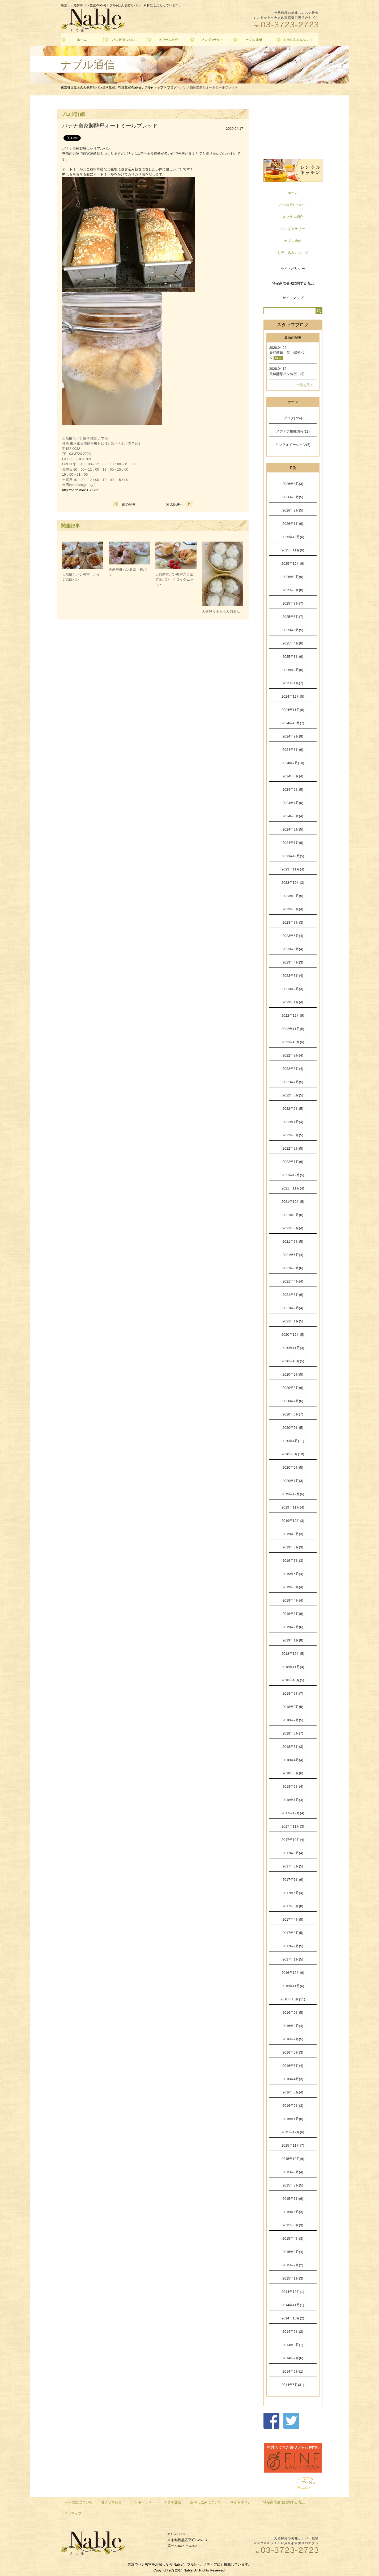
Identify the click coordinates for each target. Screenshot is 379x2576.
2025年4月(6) (292, 643)
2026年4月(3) (292, 484)
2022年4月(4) (292, 1122)
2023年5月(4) (292, 949)
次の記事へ (179, 504)
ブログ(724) (293, 418)
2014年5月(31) (293, 2385)
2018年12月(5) (293, 1654)
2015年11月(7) (293, 2145)
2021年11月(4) (293, 1188)
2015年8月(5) (292, 2185)
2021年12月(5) (293, 1175)
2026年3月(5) (292, 497)
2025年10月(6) (293, 564)
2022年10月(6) (293, 1042)
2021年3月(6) (292, 1295)
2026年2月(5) (292, 510)
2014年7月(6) (292, 2358)
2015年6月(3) (292, 2212)
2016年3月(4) (292, 2092)
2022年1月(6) (292, 1162)
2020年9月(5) (292, 1374)
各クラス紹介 (293, 217)
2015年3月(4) (292, 2252)
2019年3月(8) (292, 1614)
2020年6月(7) (292, 1414)
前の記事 (124, 504)
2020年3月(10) (293, 1454)
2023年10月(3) (293, 883)
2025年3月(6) (292, 657)
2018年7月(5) (292, 1720)
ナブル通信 (292, 241)
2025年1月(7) (292, 683)
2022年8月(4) (292, 1069)
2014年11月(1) (293, 2305)
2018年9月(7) (292, 1693)
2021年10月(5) (293, 1202)
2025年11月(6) (293, 550)
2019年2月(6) (292, 1627)
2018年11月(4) (293, 1667)
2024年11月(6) (293, 710)
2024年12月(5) (293, 696)
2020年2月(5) (292, 1467)
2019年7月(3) (292, 1561)
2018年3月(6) (292, 1773)
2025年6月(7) (292, 617)
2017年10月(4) (293, 1840)
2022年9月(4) (292, 1055)
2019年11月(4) (293, 1507)
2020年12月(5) (293, 1335)
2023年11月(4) (293, 869)
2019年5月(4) (292, 1587)
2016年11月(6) (293, 1986)
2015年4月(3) (292, 2238)
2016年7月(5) (292, 2039)
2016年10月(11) (292, 1999)
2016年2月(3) (292, 2106)
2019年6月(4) (292, 1574)
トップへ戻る (305, 2482)
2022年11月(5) (293, 1029)
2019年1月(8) (292, 1640)
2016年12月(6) (293, 1973)
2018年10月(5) (293, 1680)
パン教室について (293, 205)
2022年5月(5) (292, 1109)
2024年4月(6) (292, 803)
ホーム (293, 193)
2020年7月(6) (292, 1401)
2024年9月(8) (292, 736)
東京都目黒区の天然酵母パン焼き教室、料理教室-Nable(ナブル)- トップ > (114, 87)
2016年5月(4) (292, 2066)
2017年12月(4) (293, 1813)
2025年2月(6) (292, 670)
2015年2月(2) (292, 2265)
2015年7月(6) (292, 2199)
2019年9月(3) (292, 1534)
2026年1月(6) (292, 524)
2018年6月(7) (292, 1733)
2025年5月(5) (292, 630)
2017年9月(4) (292, 1853)
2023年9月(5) (292, 896)
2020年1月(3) (292, 1481)
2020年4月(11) (293, 1441)
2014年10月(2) (293, 2318)
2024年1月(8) (292, 843)
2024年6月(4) (292, 776)
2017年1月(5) (292, 1959)
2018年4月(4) (292, 1760)
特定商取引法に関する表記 (293, 283)
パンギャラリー (293, 229)
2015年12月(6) (293, 2132)
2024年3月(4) (292, 816)
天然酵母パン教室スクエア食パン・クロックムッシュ (174, 579)
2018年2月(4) (292, 1786)
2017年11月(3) (293, 1826)
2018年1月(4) (292, 1800)
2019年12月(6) (293, 1494)
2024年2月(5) (292, 829)
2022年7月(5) (292, 1082)
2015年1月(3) (292, 2278)
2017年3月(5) (292, 1933)
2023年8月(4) (292, 909)
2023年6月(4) (292, 936)
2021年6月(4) (292, 1255)
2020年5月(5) (292, 1428)
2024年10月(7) (293, 723)
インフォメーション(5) (292, 445)
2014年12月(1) (293, 2292)
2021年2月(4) (292, 1308)
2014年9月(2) (292, 2332)
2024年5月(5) (292, 789)
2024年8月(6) (292, 750)
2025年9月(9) (292, 577)
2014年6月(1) (292, 2371)
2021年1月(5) (292, 1321)
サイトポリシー (293, 269)
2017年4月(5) (292, 1919)
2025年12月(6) (293, 537)
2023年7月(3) (292, 922)
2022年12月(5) (293, 1015)
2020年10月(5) (293, 1361)
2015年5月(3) (292, 2225)
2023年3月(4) (292, 976)
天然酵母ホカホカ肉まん (221, 611)
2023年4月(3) (292, 962)
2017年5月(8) (292, 1906)
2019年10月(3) (293, 1521)
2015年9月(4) (292, 2172)
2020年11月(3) (293, 1348)
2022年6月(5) (292, 1095)
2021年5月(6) (292, 1268)
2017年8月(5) (292, 1866)
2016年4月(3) (292, 2079)
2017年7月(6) (292, 1880)
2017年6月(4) (292, 1893)
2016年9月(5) (292, 2012)
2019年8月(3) (292, 1547)
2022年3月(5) (292, 1135)
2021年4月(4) (292, 1281)
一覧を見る (305, 385)
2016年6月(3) (292, 2052)
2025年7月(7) (292, 603)
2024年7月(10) (293, 763)
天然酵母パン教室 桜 (286, 374)
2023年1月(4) (292, 1002)
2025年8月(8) (292, 590)
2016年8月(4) (292, 2026)
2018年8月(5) (292, 1707)
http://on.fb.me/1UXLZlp (80, 490)
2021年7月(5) (292, 1241)
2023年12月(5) (293, 856)
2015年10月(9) (293, 2159)
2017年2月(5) (292, 1946)
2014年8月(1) (292, 2345)
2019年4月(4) (292, 1600)
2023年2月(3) (292, 989)
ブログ (172, 87)
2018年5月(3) (292, 1747)
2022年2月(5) (292, 1148)
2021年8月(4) (292, 1228)
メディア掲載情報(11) (293, 431)
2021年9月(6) (292, 1215)
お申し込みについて (292, 253)
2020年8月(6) (292, 1388)
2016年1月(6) (292, 2119)
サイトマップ (293, 298)
